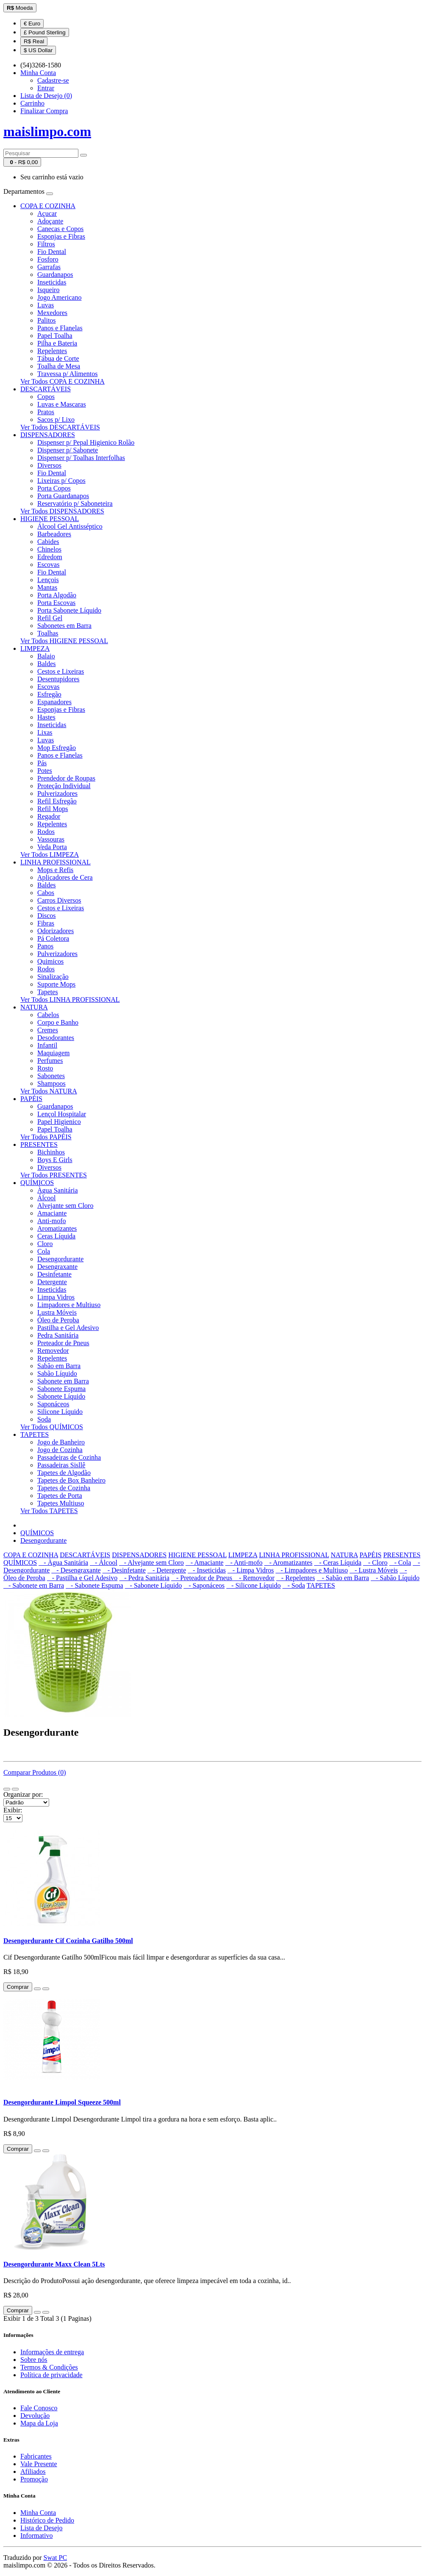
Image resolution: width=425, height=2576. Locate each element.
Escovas (48, 564)
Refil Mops (52, 808)
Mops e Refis (55, 869)
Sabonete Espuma (61, 1388)
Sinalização (53, 976)
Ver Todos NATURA (48, 1091)
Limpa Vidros (56, 1297)
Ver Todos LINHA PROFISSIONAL (70, 999)
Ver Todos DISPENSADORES (62, 511)
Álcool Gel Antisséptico (70, 526)
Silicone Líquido (60, 1411)
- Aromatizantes (288, 1562)
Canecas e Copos (60, 228)
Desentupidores (58, 679)
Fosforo (47, 259)
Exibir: (12, 1810)
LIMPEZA (35, 648)
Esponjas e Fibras (61, 236)
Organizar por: (23, 1794)
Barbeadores (54, 534)
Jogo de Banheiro (61, 1442)
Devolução (35, 2415)
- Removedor (254, 1577)
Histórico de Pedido (47, 2520)
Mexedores (52, 312)
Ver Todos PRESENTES (53, 1175)
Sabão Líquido (57, 1373)
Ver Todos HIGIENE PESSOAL (64, 640)
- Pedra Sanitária (144, 1577)
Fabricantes (36, 2456)
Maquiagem (53, 1053)
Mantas (47, 587)
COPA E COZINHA (47, 205)
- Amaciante (205, 1562)
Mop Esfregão (56, 747)
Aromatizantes (57, 1228)
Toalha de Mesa (58, 366)
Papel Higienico (59, 1121)
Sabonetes (51, 1075)
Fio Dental (51, 251)
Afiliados (33, 2471)
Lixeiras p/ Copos (61, 480)
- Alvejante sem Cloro (151, 1562)
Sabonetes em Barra (64, 625)
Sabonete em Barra (63, 1381)
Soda (44, 1419)
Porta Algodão (56, 595)
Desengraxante (57, 1266)
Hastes (46, 717)
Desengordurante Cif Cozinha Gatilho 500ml (68, 1940)
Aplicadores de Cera (65, 877)
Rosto (45, 1068)
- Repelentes (295, 1577)
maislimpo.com (47, 131)
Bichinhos (51, 1152)
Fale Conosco (39, 2408)
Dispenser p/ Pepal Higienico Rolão (85, 442)
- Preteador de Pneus (202, 1577)
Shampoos (51, 1083)
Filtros (46, 244)
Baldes (46, 663)
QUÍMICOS (37, 1182)
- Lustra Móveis (374, 1570)
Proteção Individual (64, 785)
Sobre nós (33, 2359)
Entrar (45, 88)
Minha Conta (38, 2512)
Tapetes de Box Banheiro (71, 1480)
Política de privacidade (51, 2374)
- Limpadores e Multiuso (311, 1570)
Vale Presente (38, 2463)
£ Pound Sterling (45, 32)
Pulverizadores (57, 793)
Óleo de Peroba (58, 1320)
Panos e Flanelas (60, 328)
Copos (46, 396)
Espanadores (54, 701)
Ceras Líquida (56, 1236)
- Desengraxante (75, 1570)
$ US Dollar (38, 50)
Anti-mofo (51, 1220)
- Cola (400, 1562)
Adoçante (50, 221)
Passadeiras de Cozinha (69, 1457)
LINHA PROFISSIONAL (55, 862)
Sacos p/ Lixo (56, 419)
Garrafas (49, 266)
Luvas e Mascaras (61, 404)
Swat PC (55, 2557)
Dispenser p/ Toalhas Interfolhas (81, 457)
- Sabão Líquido (395, 1577)
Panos (45, 946)
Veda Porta (52, 846)
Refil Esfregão (57, 801)
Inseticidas (51, 282)
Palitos (46, 320)
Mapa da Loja (39, 2423)
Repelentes (52, 350)
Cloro (45, 1243)
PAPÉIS (31, 1098)
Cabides (48, 541)
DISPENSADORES (47, 434)
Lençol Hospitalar (61, 1114)
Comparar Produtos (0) (34, 1772)
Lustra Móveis (57, 1312)
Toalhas (47, 633)
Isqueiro (48, 289)
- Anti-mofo (243, 1562)
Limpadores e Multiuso (68, 1304)
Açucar (47, 213)
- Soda (294, 1585)
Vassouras (50, 839)
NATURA (34, 1007)
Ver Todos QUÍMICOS (51, 1426)
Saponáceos (53, 1404)
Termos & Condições (49, 2367)
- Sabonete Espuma (94, 1585)
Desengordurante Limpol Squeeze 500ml (62, 2102)
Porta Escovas (56, 602)
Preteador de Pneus (63, 1343)
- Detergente (166, 1570)
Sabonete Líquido (61, 1396)
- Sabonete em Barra (33, 1585)
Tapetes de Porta (59, 1495)
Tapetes (47, 991)
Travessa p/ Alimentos (67, 373)
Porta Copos (54, 488)
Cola (43, 1251)
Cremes (47, 1030)
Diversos (49, 465)
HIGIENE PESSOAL (49, 518)
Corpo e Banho (57, 1022)
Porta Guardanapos (63, 495)
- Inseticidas (207, 1570)
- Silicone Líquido (253, 1585)
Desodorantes (55, 1037)
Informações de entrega (52, 2352)
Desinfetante (54, 1274)
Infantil (47, 1045)
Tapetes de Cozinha (63, 1488)
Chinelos (49, 549)
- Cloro (375, 1562)
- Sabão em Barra (343, 1577)
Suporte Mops (56, 984)
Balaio (46, 656)
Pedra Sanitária (57, 1335)
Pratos (45, 411)
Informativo (36, 2535)
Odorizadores (55, 930)
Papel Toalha (54, 335)
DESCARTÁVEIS (45, 389)
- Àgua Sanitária (63, 1562)
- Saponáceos (204, 1585)
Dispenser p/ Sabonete (67, 450)
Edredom (49, 556)
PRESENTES (39, 1144)
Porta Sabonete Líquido (69, 610)
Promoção (34, 2479)
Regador (48, 816)
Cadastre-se (53, 80)
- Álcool (103, 1562)
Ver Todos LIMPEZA (49, 854)
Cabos (45, 892)
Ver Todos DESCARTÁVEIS (60, 427)
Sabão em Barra (59, 1365)
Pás (42, 763)
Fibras (45, 923)
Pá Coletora (53, 938)
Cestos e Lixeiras (60, 671)
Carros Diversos (59, 900)
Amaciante (52, 1213)
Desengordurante (60, 1259)
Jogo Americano (59, 297)
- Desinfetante (124, 1570)
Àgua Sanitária (57, 1190)
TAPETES (34, 1434)
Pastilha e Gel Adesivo (68, 1327)
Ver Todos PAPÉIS (46, 1136)
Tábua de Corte (58, 358)
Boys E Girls (54, 1159)
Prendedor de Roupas (66, 778)
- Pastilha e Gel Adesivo (82, 1577)
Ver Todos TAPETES (49, 1510)
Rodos (46, 831)
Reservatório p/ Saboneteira (75, 503)
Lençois (48, 579)
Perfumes (50, 1060)
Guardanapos (55, 274)
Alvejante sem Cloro (65, 1205)
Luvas (45, 305)
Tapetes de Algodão (64, 1472)
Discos (46, 915)
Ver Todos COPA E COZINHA (62, 381)
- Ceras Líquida (337, 1562)
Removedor (53, 1350)
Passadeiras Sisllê (61, 1465)
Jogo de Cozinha (60, 1449)
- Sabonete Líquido (153, 1585)
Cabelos (48, 1014)
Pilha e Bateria (57, 343)
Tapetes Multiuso (60, 1503)
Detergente (52, 1281)
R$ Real (34, 41)
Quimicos (50, 961)
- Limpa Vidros (251, 1570)
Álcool (46, 1198)
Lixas (45, 732)
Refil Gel (49, 618)
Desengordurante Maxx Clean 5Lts (54, 2264)
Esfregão (49, 694)
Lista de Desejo (41, 2527)
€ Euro (32, 23)
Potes (44, 770)
